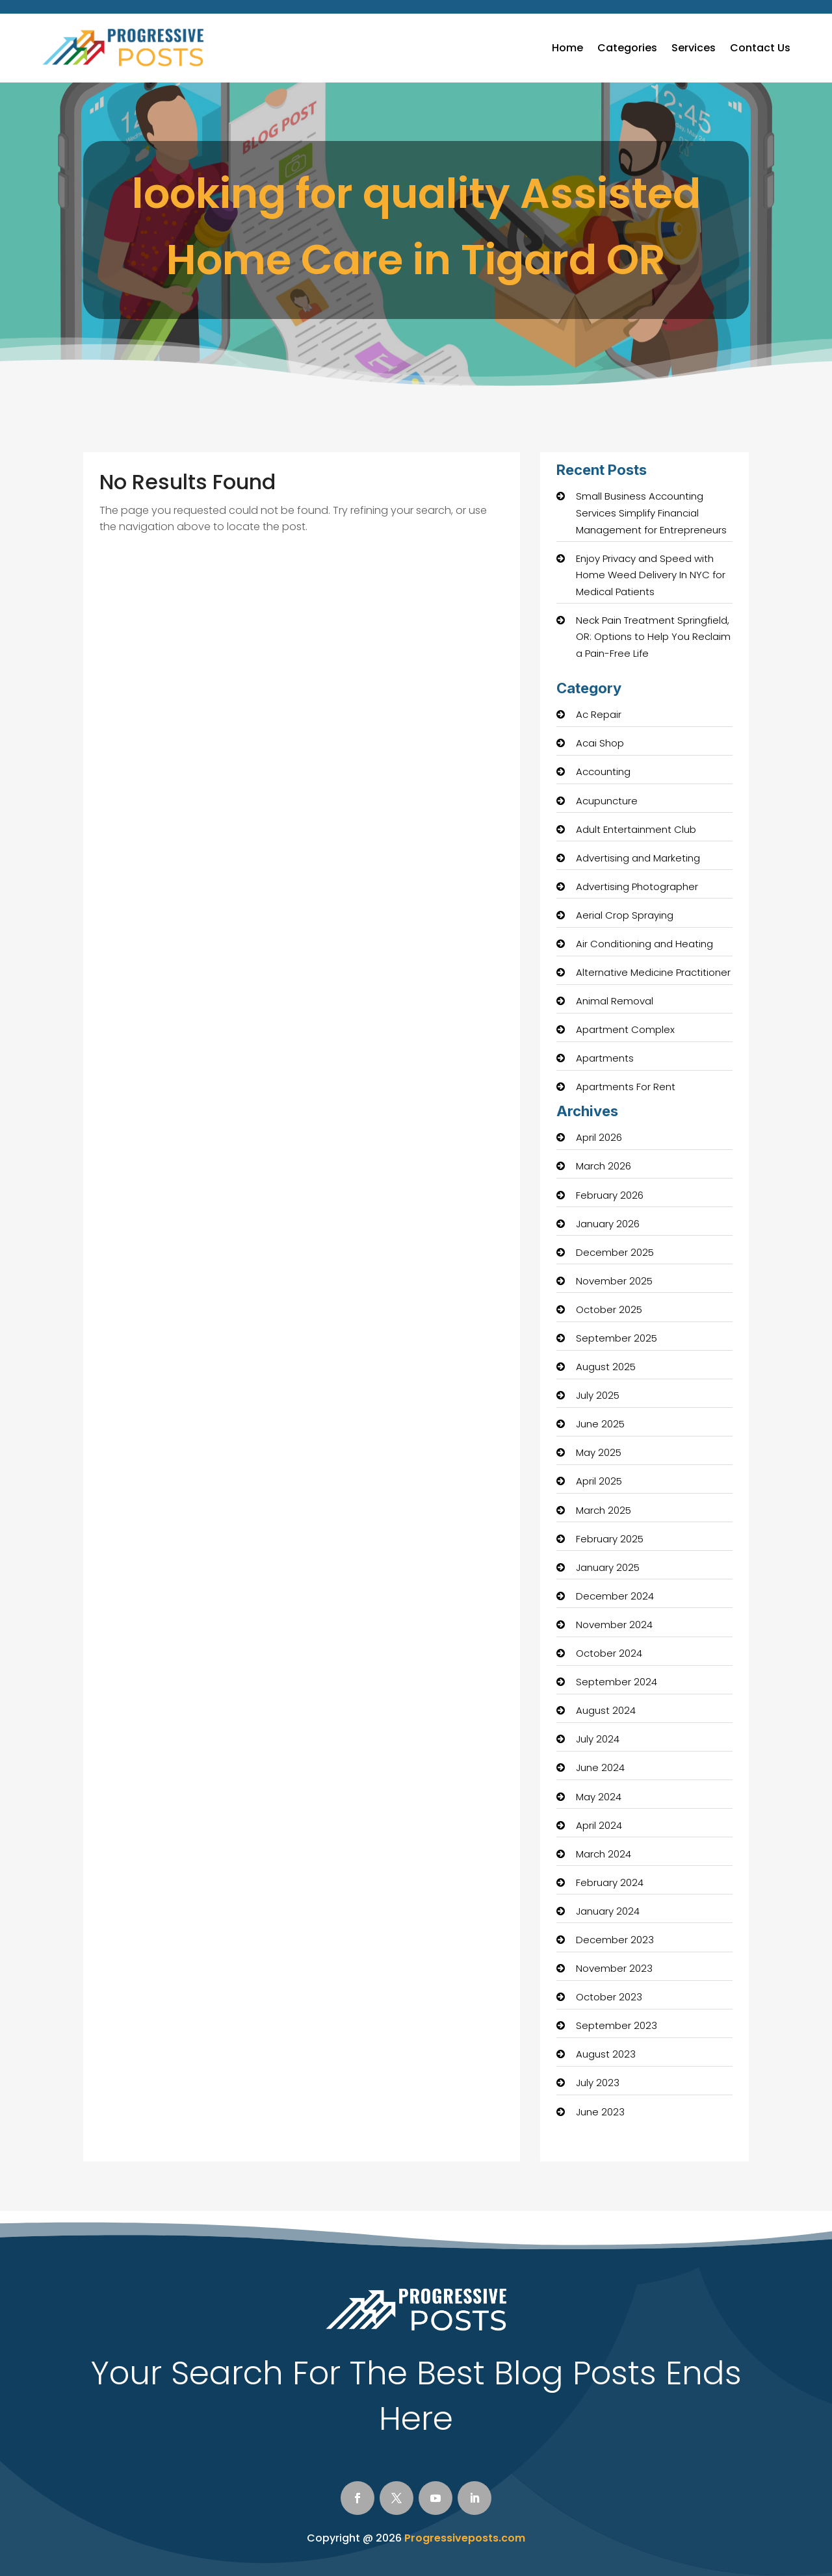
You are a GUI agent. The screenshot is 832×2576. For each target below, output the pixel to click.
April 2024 (599, 1825)
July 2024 (597, 1739)
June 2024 (600, 1767)
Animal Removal (614, 1001)
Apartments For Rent (625, 1086)
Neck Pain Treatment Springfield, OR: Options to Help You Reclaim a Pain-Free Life (653, 636)
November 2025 (614, 1281)
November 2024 (614, 1624)
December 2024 (615, 1596)
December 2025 (615, 1252)
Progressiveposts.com (464, 2538)
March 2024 (603, 1854)
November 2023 (614, 1968)
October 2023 (609, 1997)
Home (567, 47)
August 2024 (606, 1710)
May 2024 (598, 1797)
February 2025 (610, 1539)
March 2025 (603, 1510)
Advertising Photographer (637, 886)
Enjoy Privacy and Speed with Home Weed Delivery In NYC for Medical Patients (650, 575)
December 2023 (615, 1939)
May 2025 (598, 1452)
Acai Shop (600, 743)
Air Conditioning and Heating (644, 943)
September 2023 (616, 2025)
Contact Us (760, 47)
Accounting (603, 771)
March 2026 (603, 1166)
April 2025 (599, 1481)
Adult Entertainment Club (636, 829)
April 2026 (599, 1137)
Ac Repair (598, 714)
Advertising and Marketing (638, 858)
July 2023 (597, 2082)
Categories (627, 47)
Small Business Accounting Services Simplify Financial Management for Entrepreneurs (651, 512)
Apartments (605, 1058)
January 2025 (608, 1567)
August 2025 (606, 1366)
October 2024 (609, 1653)
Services (693, 47)
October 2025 (609, 1309)
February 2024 (610, 1882)
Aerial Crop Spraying (624, 915)
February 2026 (610, 1195)
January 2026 (608, 1224)
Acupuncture (607, 801)
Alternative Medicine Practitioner (653, 972)
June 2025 (600, 1424)
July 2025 (597, 1395)
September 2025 (616, 1338)
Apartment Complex (625, 1029)
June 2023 (600, 2112)
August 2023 (606, 2054)
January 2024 (608, 1911)
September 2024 (616, 1682)
